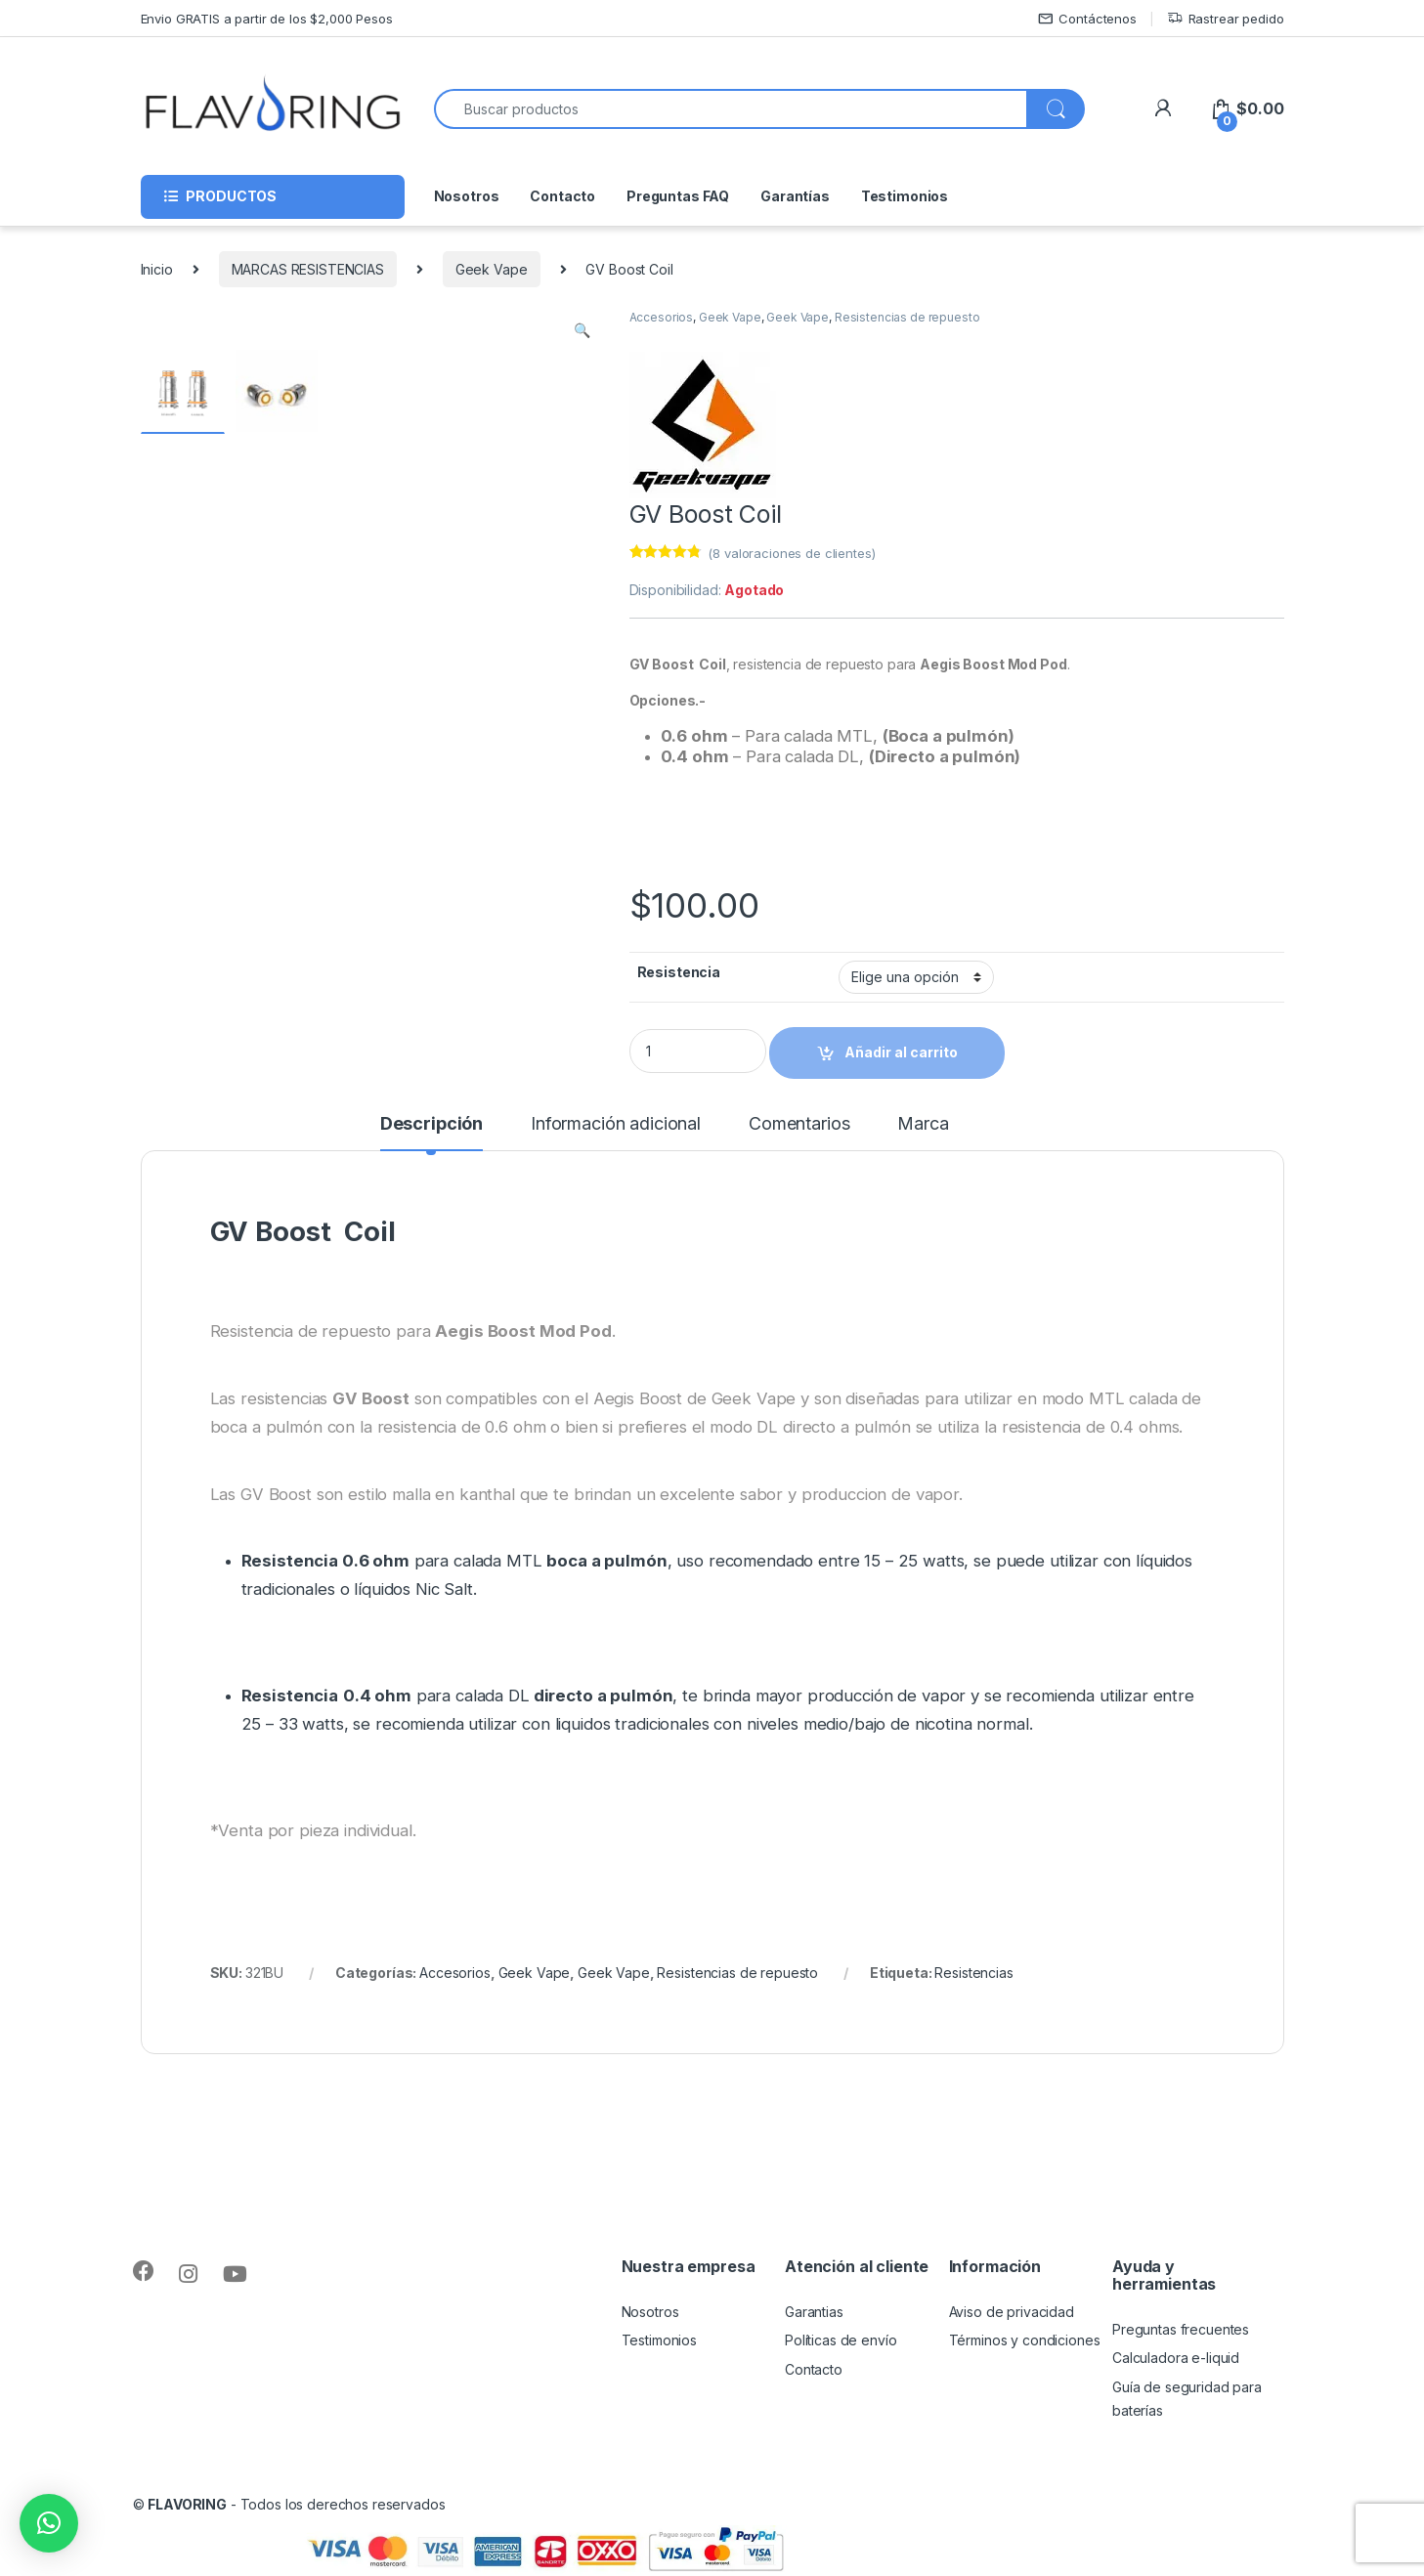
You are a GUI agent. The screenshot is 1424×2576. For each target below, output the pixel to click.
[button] (49, 2523)
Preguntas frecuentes (1180, 2329)
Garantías (795, 196)
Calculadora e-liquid (1175, 2357)
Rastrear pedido (1225, 19)
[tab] (431, 1132)
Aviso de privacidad (1011, 2311)
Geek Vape (491, 269)
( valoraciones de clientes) (791, 553)
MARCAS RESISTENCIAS (308, 269)
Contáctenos (1087, 19)
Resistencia (678, 972)
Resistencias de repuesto (907, 317)
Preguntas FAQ (677, 196)
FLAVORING (187, 2504)
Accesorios (661, 317)
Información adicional (616, 1124)
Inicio (157, 269)
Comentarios (799, 1124)
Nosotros (466, 196)
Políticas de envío (840, 2340)
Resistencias (973, 1972)
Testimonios (904, 196)
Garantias (814, 2311)
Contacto (562, 196)
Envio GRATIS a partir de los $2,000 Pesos (267, 18)
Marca (922, 1124)
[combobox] (730, 109)
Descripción (431, 1124)
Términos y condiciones (1024, 2340)
